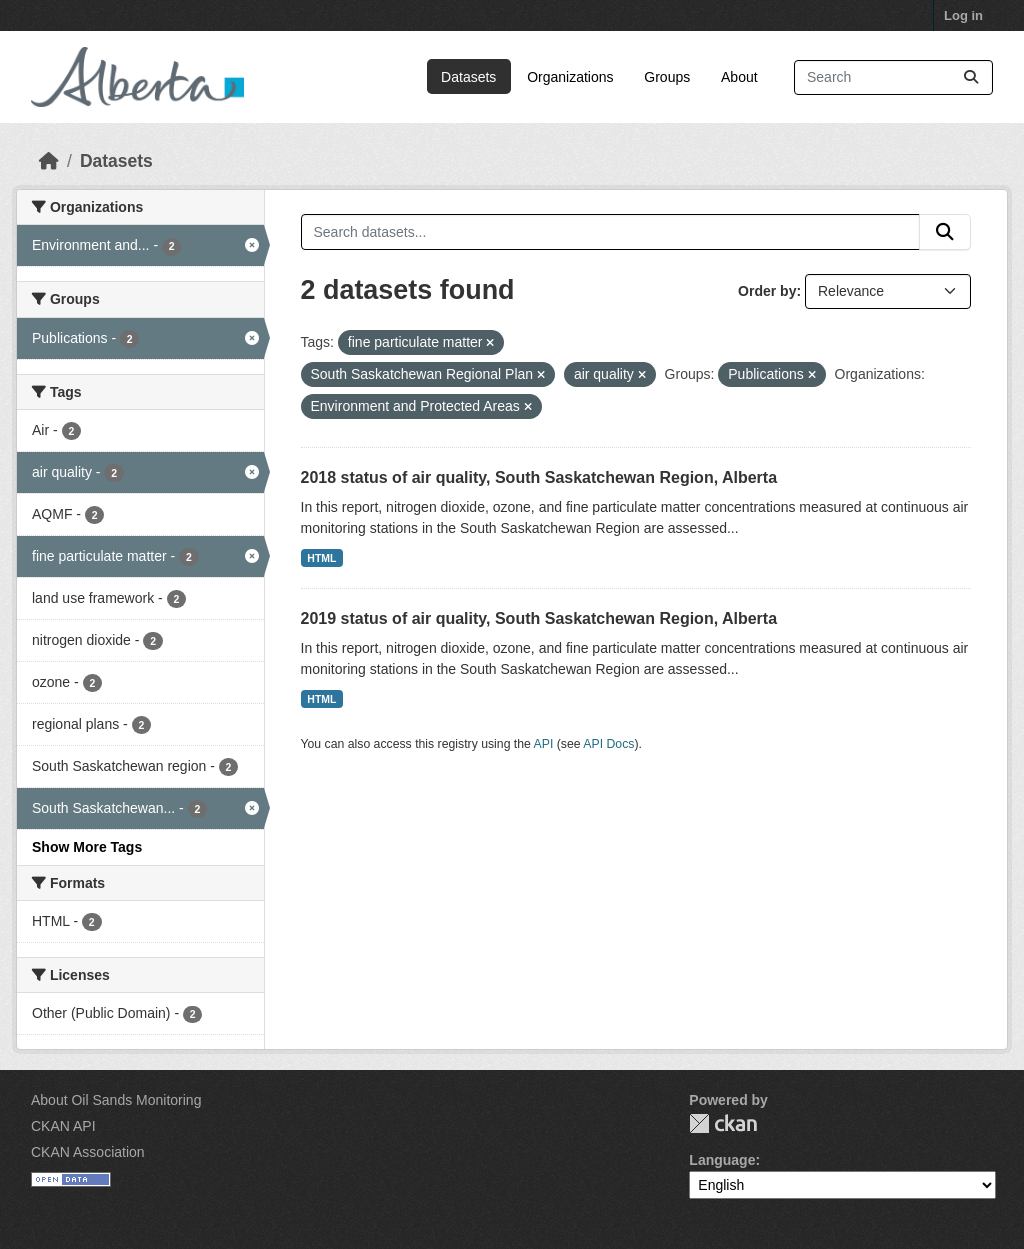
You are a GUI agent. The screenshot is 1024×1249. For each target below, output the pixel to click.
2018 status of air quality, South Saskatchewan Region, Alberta (539, 477)
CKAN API (63, 1126)
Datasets (468, 77)
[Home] (49, 161)
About (739, 77)
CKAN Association (88, 1152)
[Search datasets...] (893, 77)
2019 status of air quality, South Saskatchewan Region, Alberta (539, 618)
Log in (963, 15)
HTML (321, 558)
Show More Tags (87, 847)
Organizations (570, 77)
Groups (667, 77)
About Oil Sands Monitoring (116, 1100)
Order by (767, 291)
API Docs (608, 744)
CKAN (723, 1123)
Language (722, 1160)
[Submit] (971, 77)
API (544, 744)
